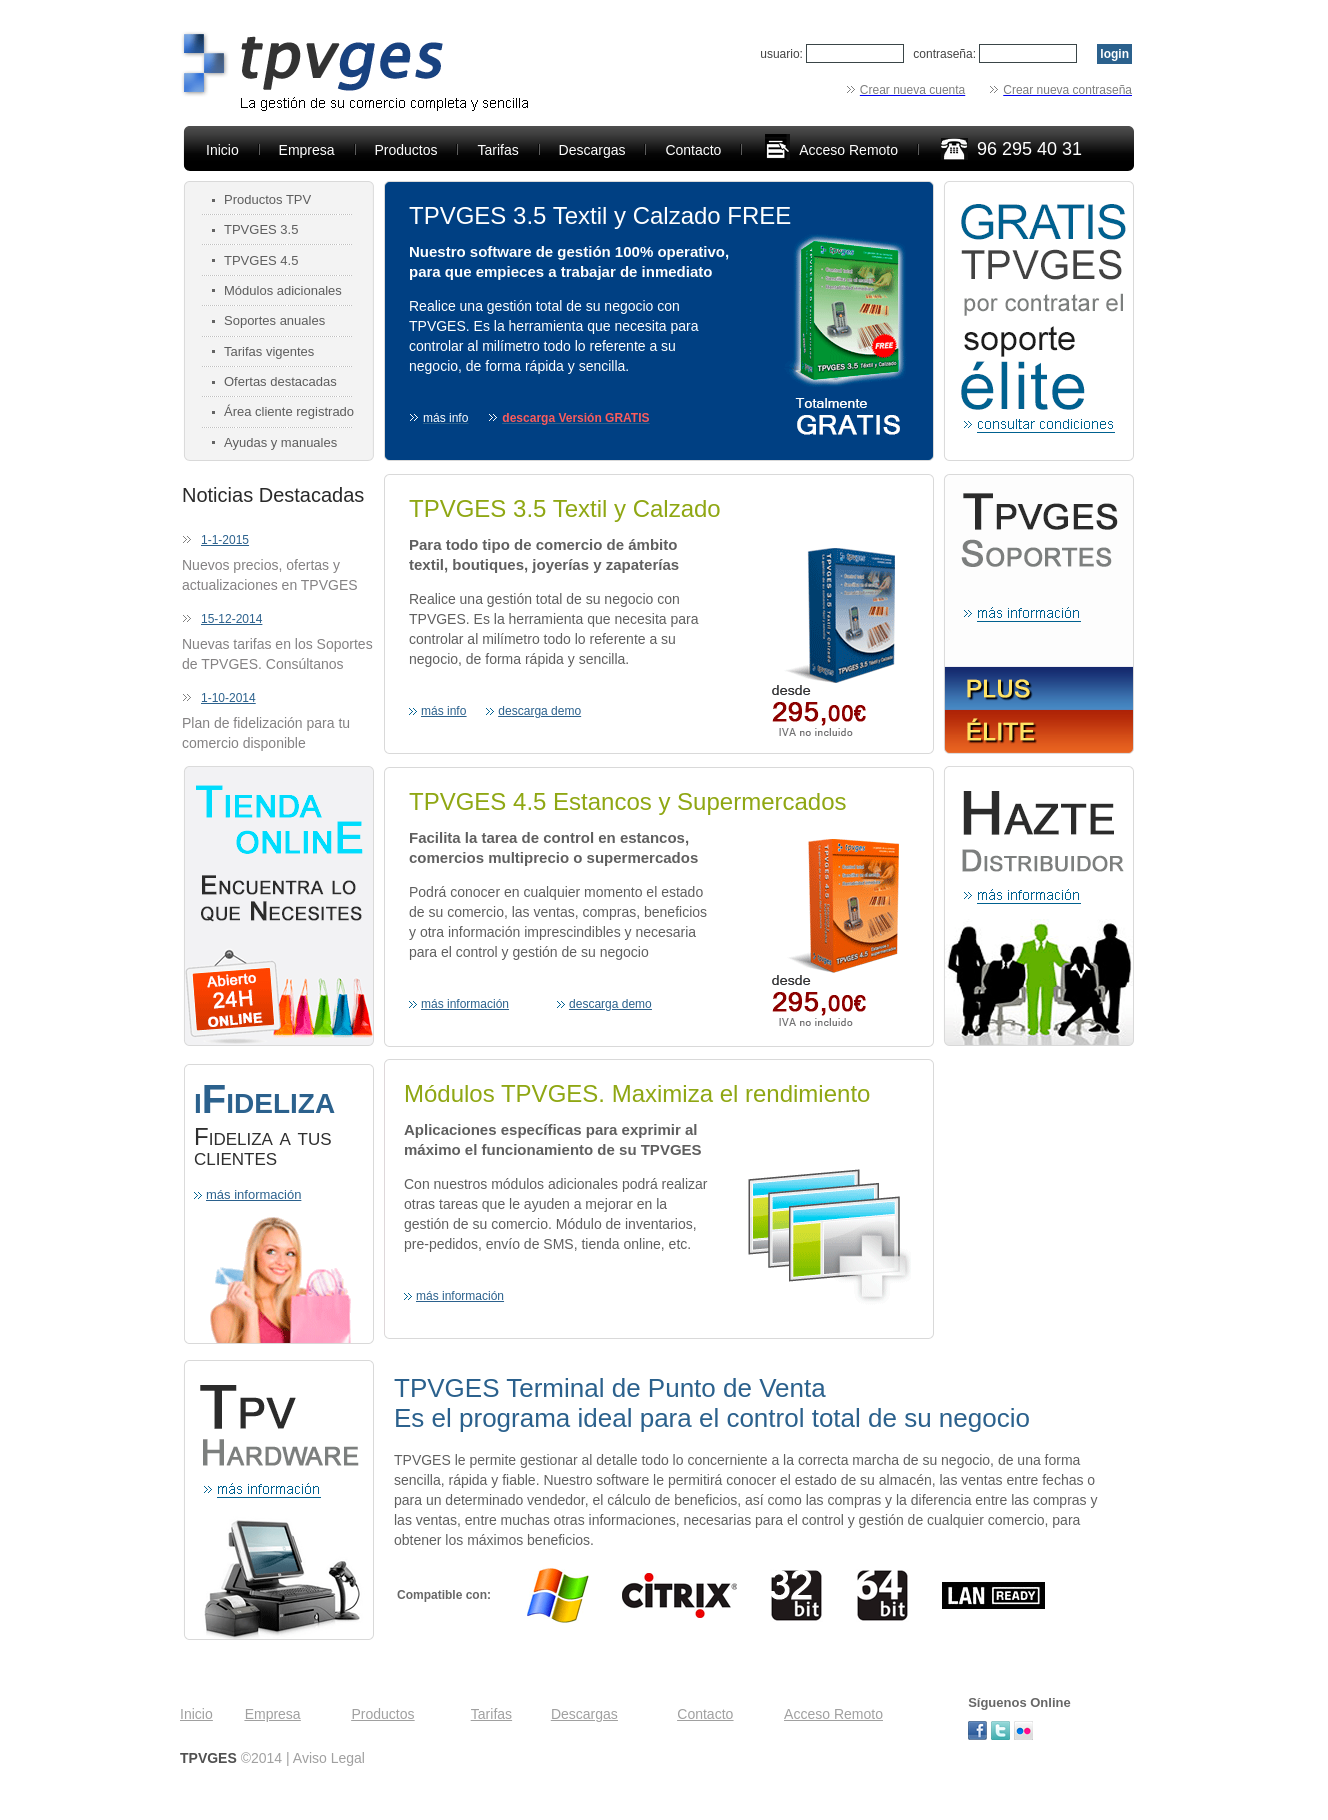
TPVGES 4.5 (261, 260)
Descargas (592, 150)
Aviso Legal (329, 1758)
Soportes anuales (274, 320)
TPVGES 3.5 (261, 229)
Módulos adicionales (283, 290)
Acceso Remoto (848, 150)
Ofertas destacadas (280, 381)
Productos (406, 150)
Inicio (222, 150)
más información (253, 1194)
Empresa (307, 150)
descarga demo (539, 711)
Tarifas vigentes (269, 351)
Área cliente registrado (289, 411)
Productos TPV (267, 199)
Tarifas (497, 150)
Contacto (693, 150)
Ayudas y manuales (280, 442)
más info (443, 711)
